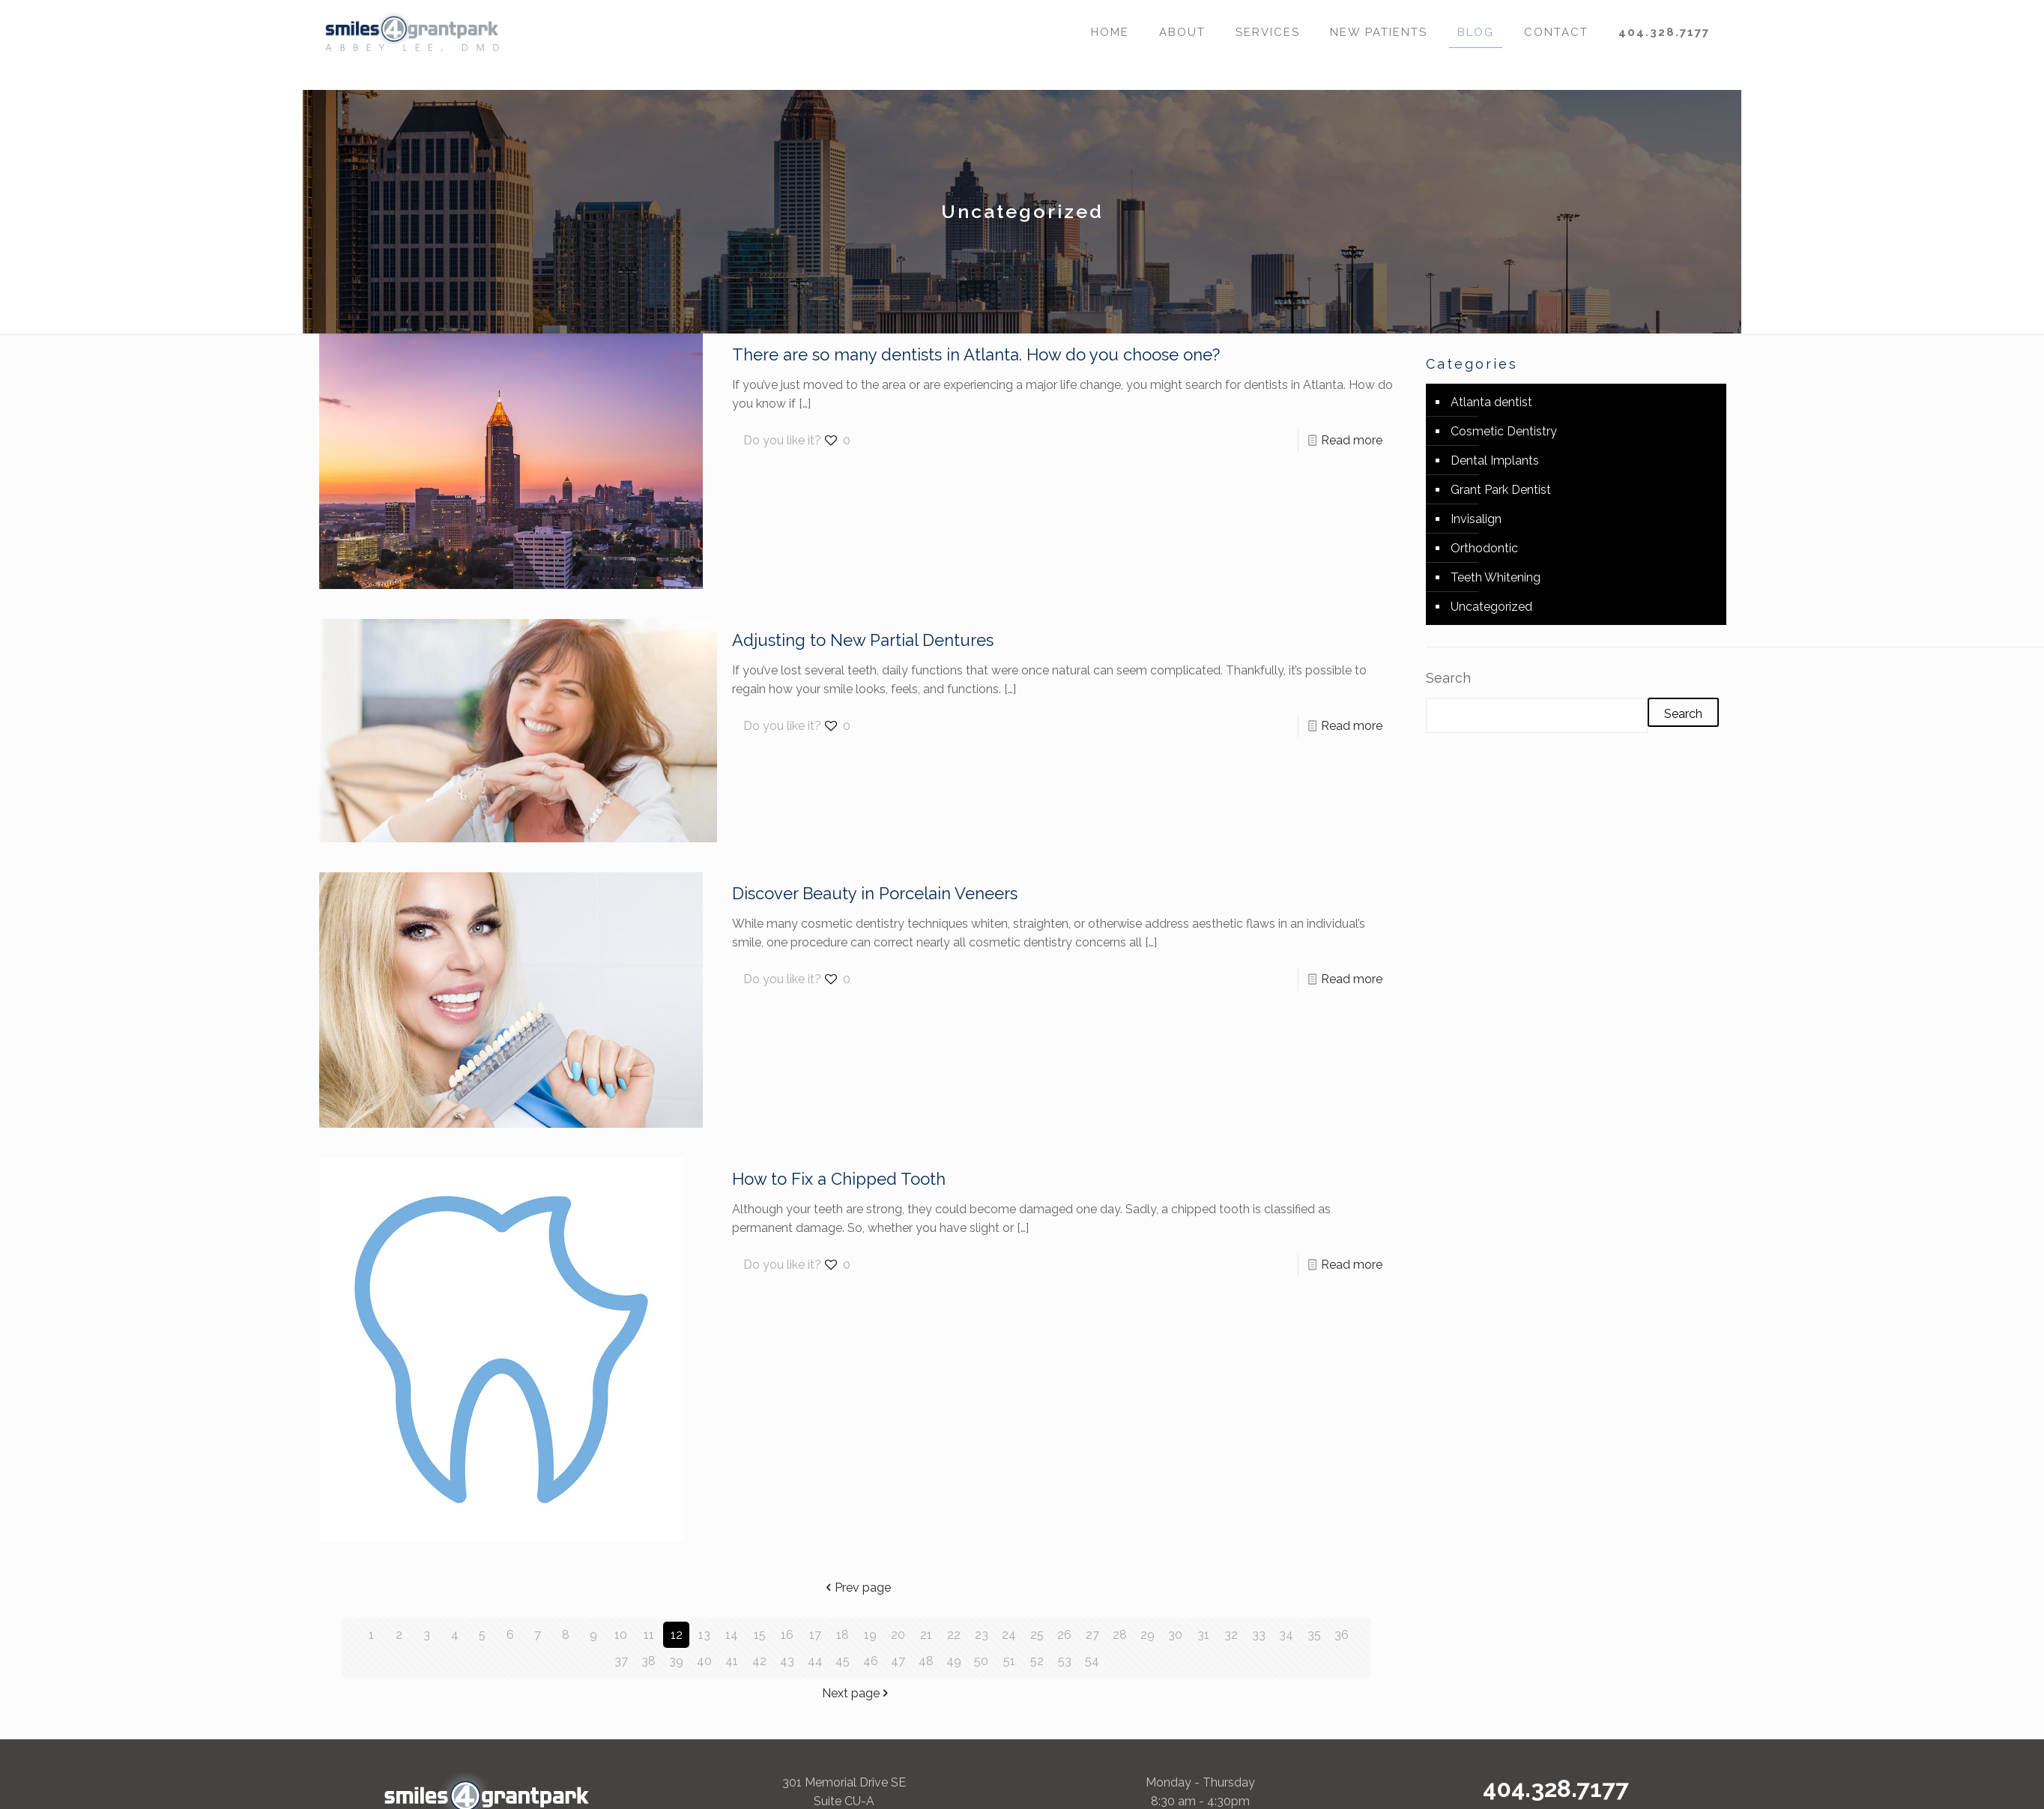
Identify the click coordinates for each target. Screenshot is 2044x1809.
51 (1009, 1661)
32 (1231, 1635)
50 (981, 1661)
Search (1448, 678)
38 (648, 1661)
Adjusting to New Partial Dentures (863, 640)
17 (815, 1635)
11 (649, 1635)
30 (1175, 1635)
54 (1092, 1661)
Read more (1351, 440)
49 (953, 1661)
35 (1314, 1635)
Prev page (857, 1587)
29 (1147, 1635)
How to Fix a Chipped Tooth (839, 1179)
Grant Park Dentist (1501, 490)
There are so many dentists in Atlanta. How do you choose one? (976, 354)
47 (898, 1661)
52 (1037, 1661)
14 (731, 1635)
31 (1203, 1635)
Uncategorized (1491, 607)
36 (1341, 1635)
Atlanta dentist (1491, 402)
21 (926, 1635)
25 (1037, 1635)
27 (1092, 1635)
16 (787, 1635)
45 (842, 1661)
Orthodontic (1484, 548)
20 (898, 1635)
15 (760, 1635)
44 (815, 1661)
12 (677, 1635)
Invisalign (1476, 519)
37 (621, 1661)
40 (704, 1661)
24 (1009, 1635)
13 (704, 1635)
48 (926, 1661)
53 (1064, 1661)
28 (1120, 1635)
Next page (857, 1693)
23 (981, 1635)
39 (676, 1661)
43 (787, 1661)
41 (731, 1661)
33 (1259, 1635)
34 (1286, 1635)
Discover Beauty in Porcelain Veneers (875, 893)
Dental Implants (1495, 460)
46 (870, 1661)
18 (842, 1635)
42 (759, 1661)
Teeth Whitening (1495, 577)
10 (620, 1635)
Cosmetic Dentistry (1504, 431)
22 (954, 1635)
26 (1064, 1635)
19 (870, 1635)
